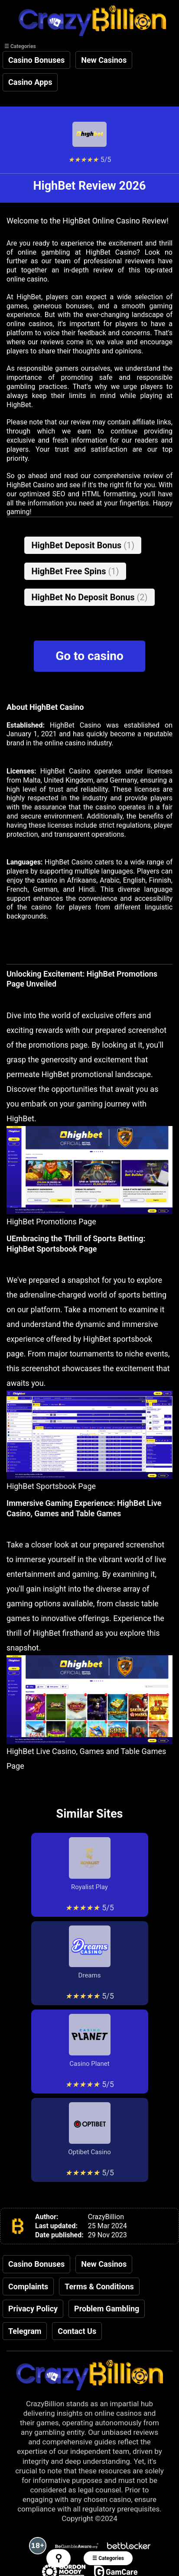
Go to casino (89, 656)
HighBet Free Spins (75, 571)
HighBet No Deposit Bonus (89, 597)
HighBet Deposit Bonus (82, 545)
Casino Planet (90, 2041)
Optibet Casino (89, 2129)
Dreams (90, 1952)
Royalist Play (90, 1864)
